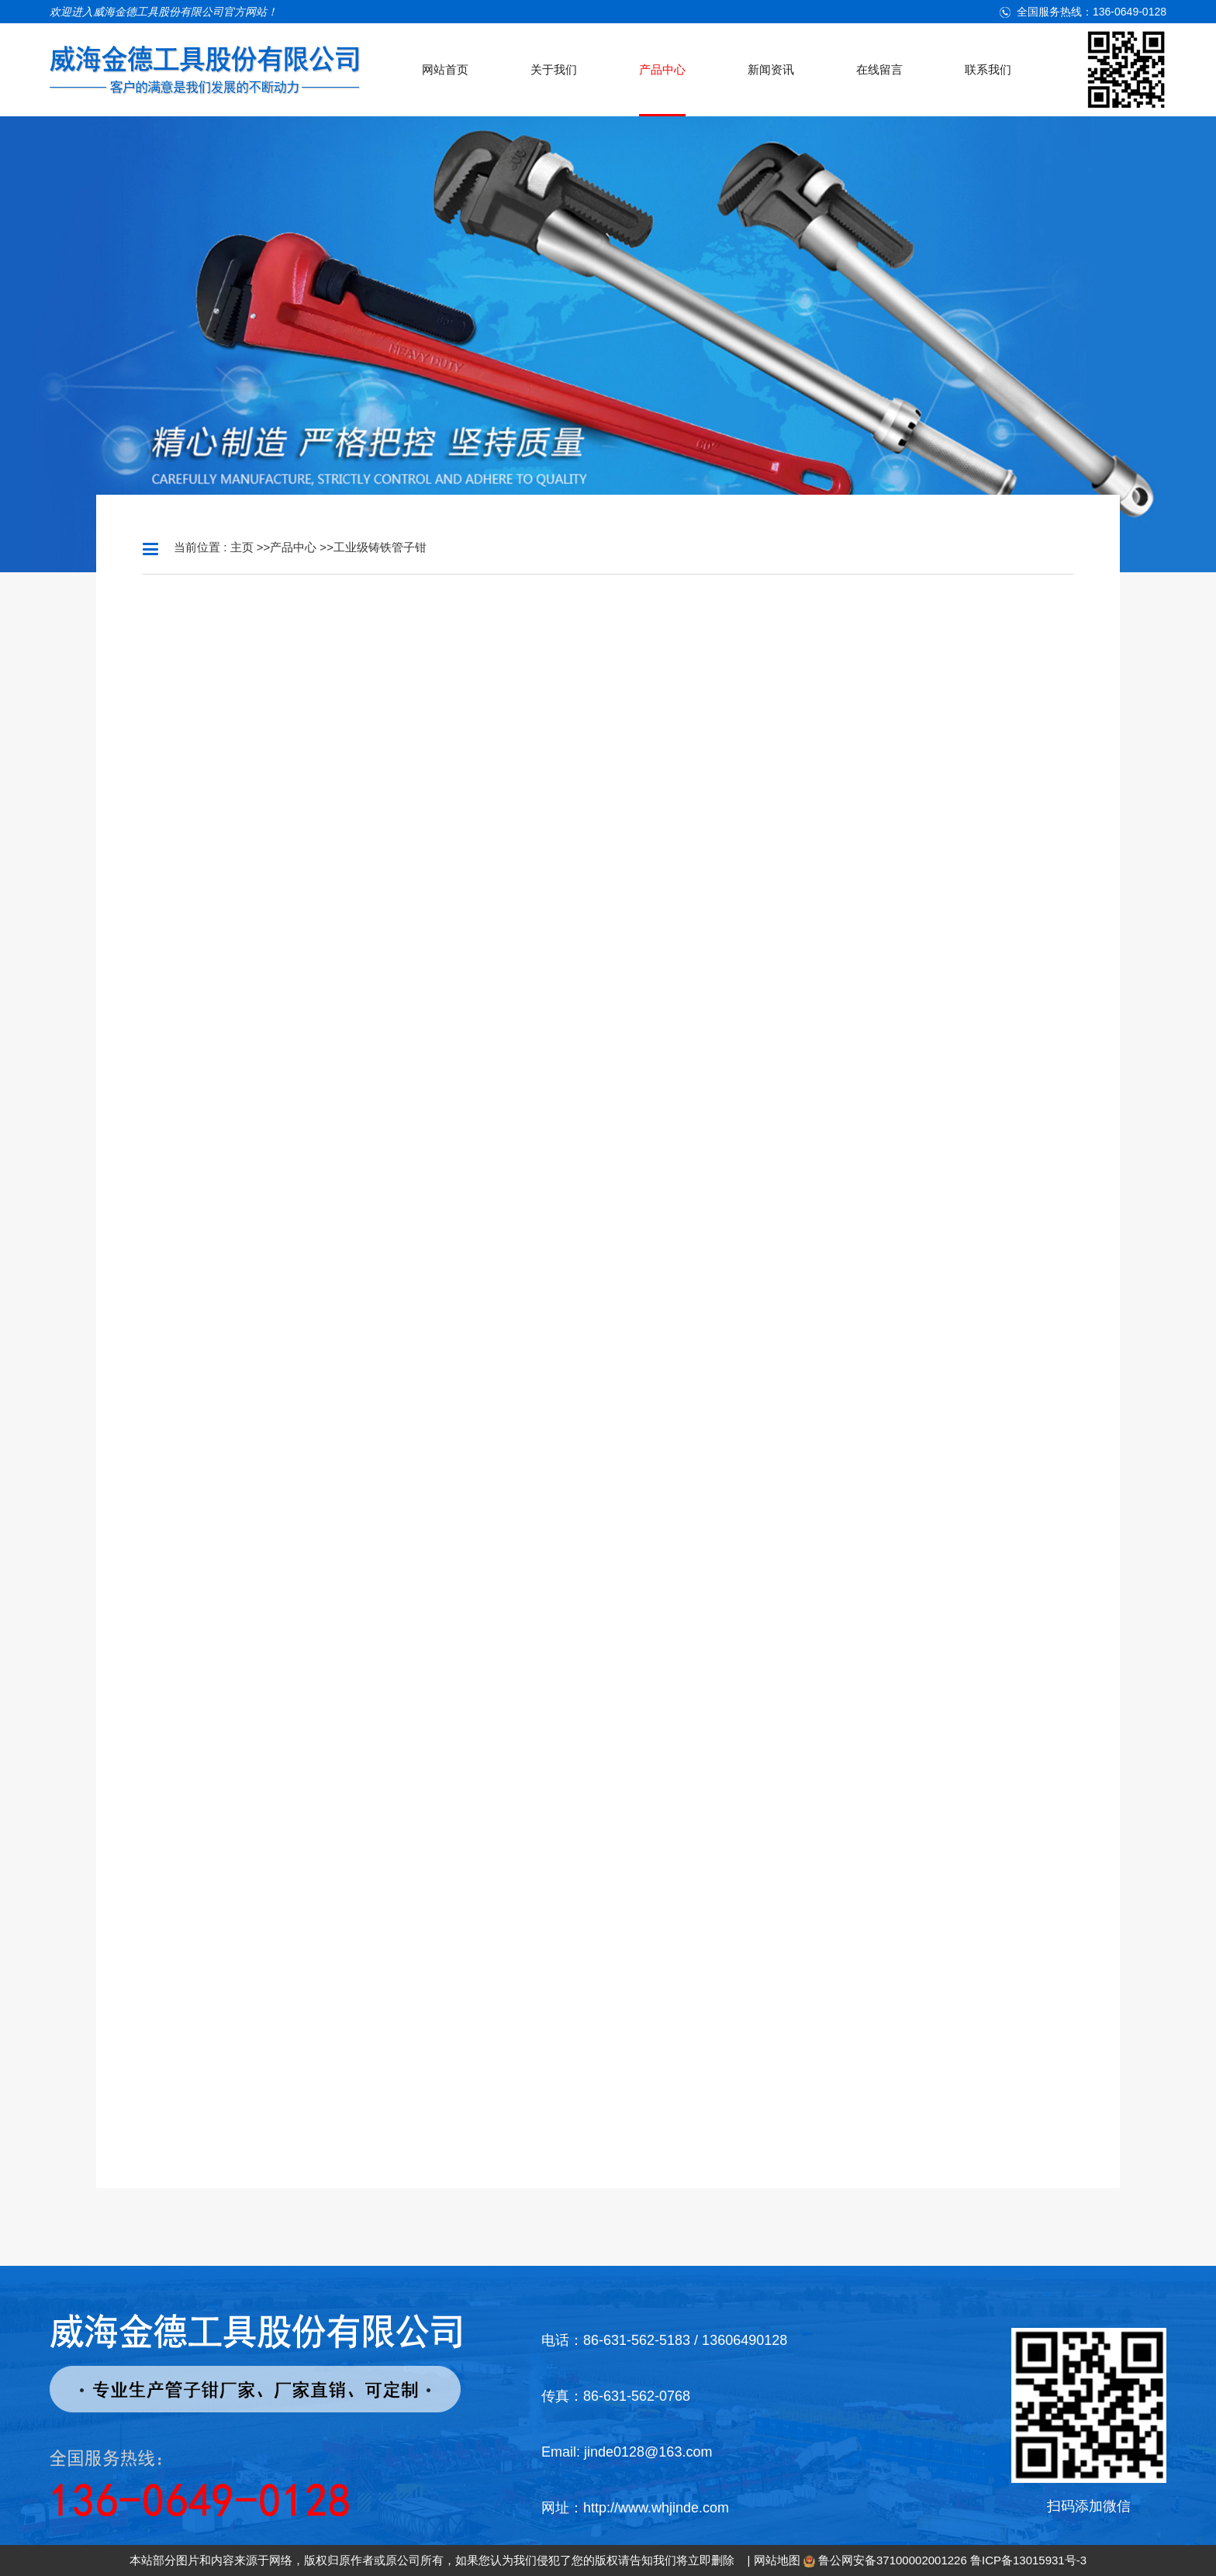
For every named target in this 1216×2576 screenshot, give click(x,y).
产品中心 (293, 547)
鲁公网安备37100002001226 (892, 2560)
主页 (242, 547)
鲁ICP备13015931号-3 (1028, 2560)
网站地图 (777, 2560)
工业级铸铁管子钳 (380, 547)
